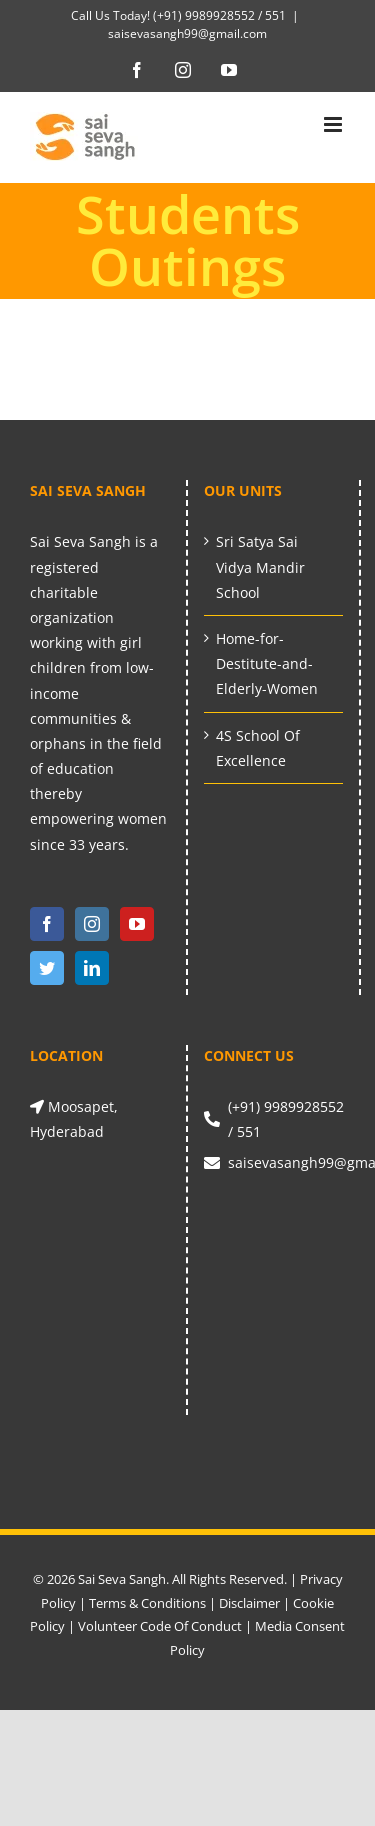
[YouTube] (137, 924)
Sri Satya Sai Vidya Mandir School (260, 566)
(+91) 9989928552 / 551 (218, 15)
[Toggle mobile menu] (334, 124)
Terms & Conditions (147, 1603)
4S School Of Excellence (258, 748)
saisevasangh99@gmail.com (187, 33)
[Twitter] (47, 968)
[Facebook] (47, 924)
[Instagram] (92, 924)
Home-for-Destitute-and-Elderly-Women (267, 663)
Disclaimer (249, 1603)
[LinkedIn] (92, 968)
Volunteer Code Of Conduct (160, 1626)
